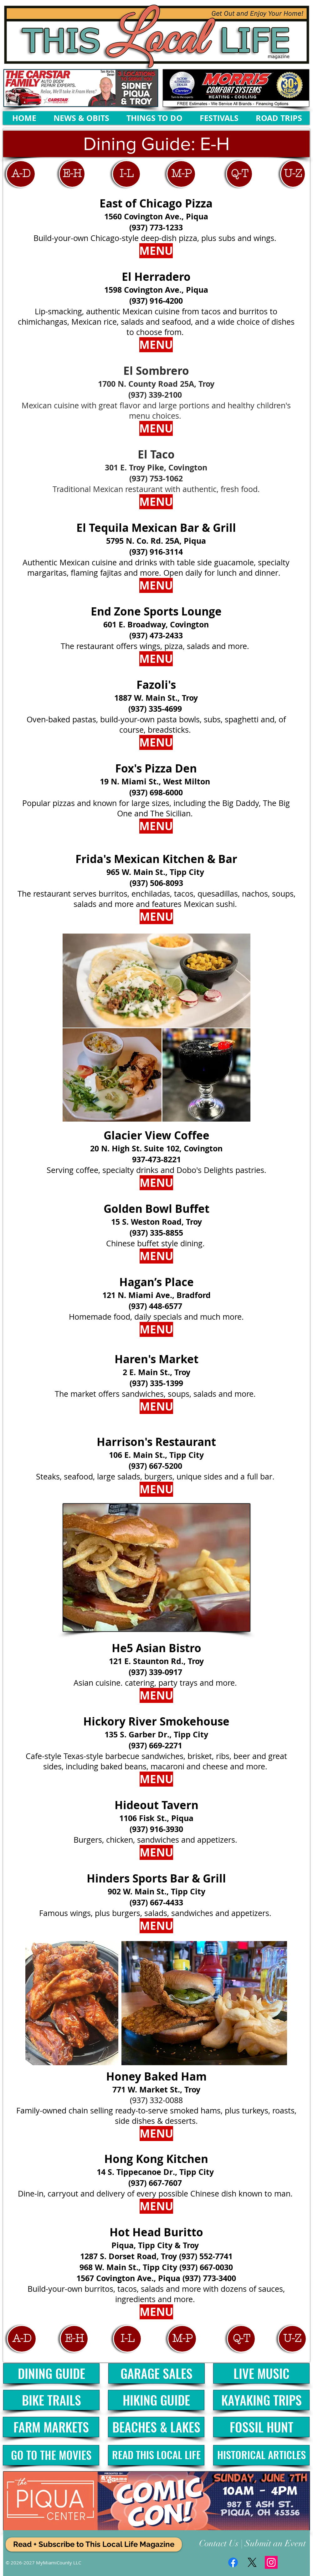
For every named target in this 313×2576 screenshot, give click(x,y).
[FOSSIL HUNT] (261, 2427)
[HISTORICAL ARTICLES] (261, 2455)
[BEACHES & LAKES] (156, 2427)
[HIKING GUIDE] (156, 2400)
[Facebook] (233, 2562)
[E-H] (72, 174)
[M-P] (181, 174)
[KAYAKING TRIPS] (261, 2400)
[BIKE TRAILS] (51, 2400)
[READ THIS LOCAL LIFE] (156, 2455)
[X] (252, 2562)
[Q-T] (239, 174)
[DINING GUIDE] (51, 2373)
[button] (156, 144)
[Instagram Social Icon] (271, 2562)
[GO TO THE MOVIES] (51, 2455)
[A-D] (21, 174)
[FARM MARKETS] (51, 2427)
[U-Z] (293, 174)
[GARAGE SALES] (156, 2373)
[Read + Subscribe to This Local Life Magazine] (94, 2544)
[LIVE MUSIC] (261, 2373)
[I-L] (126, 174)
